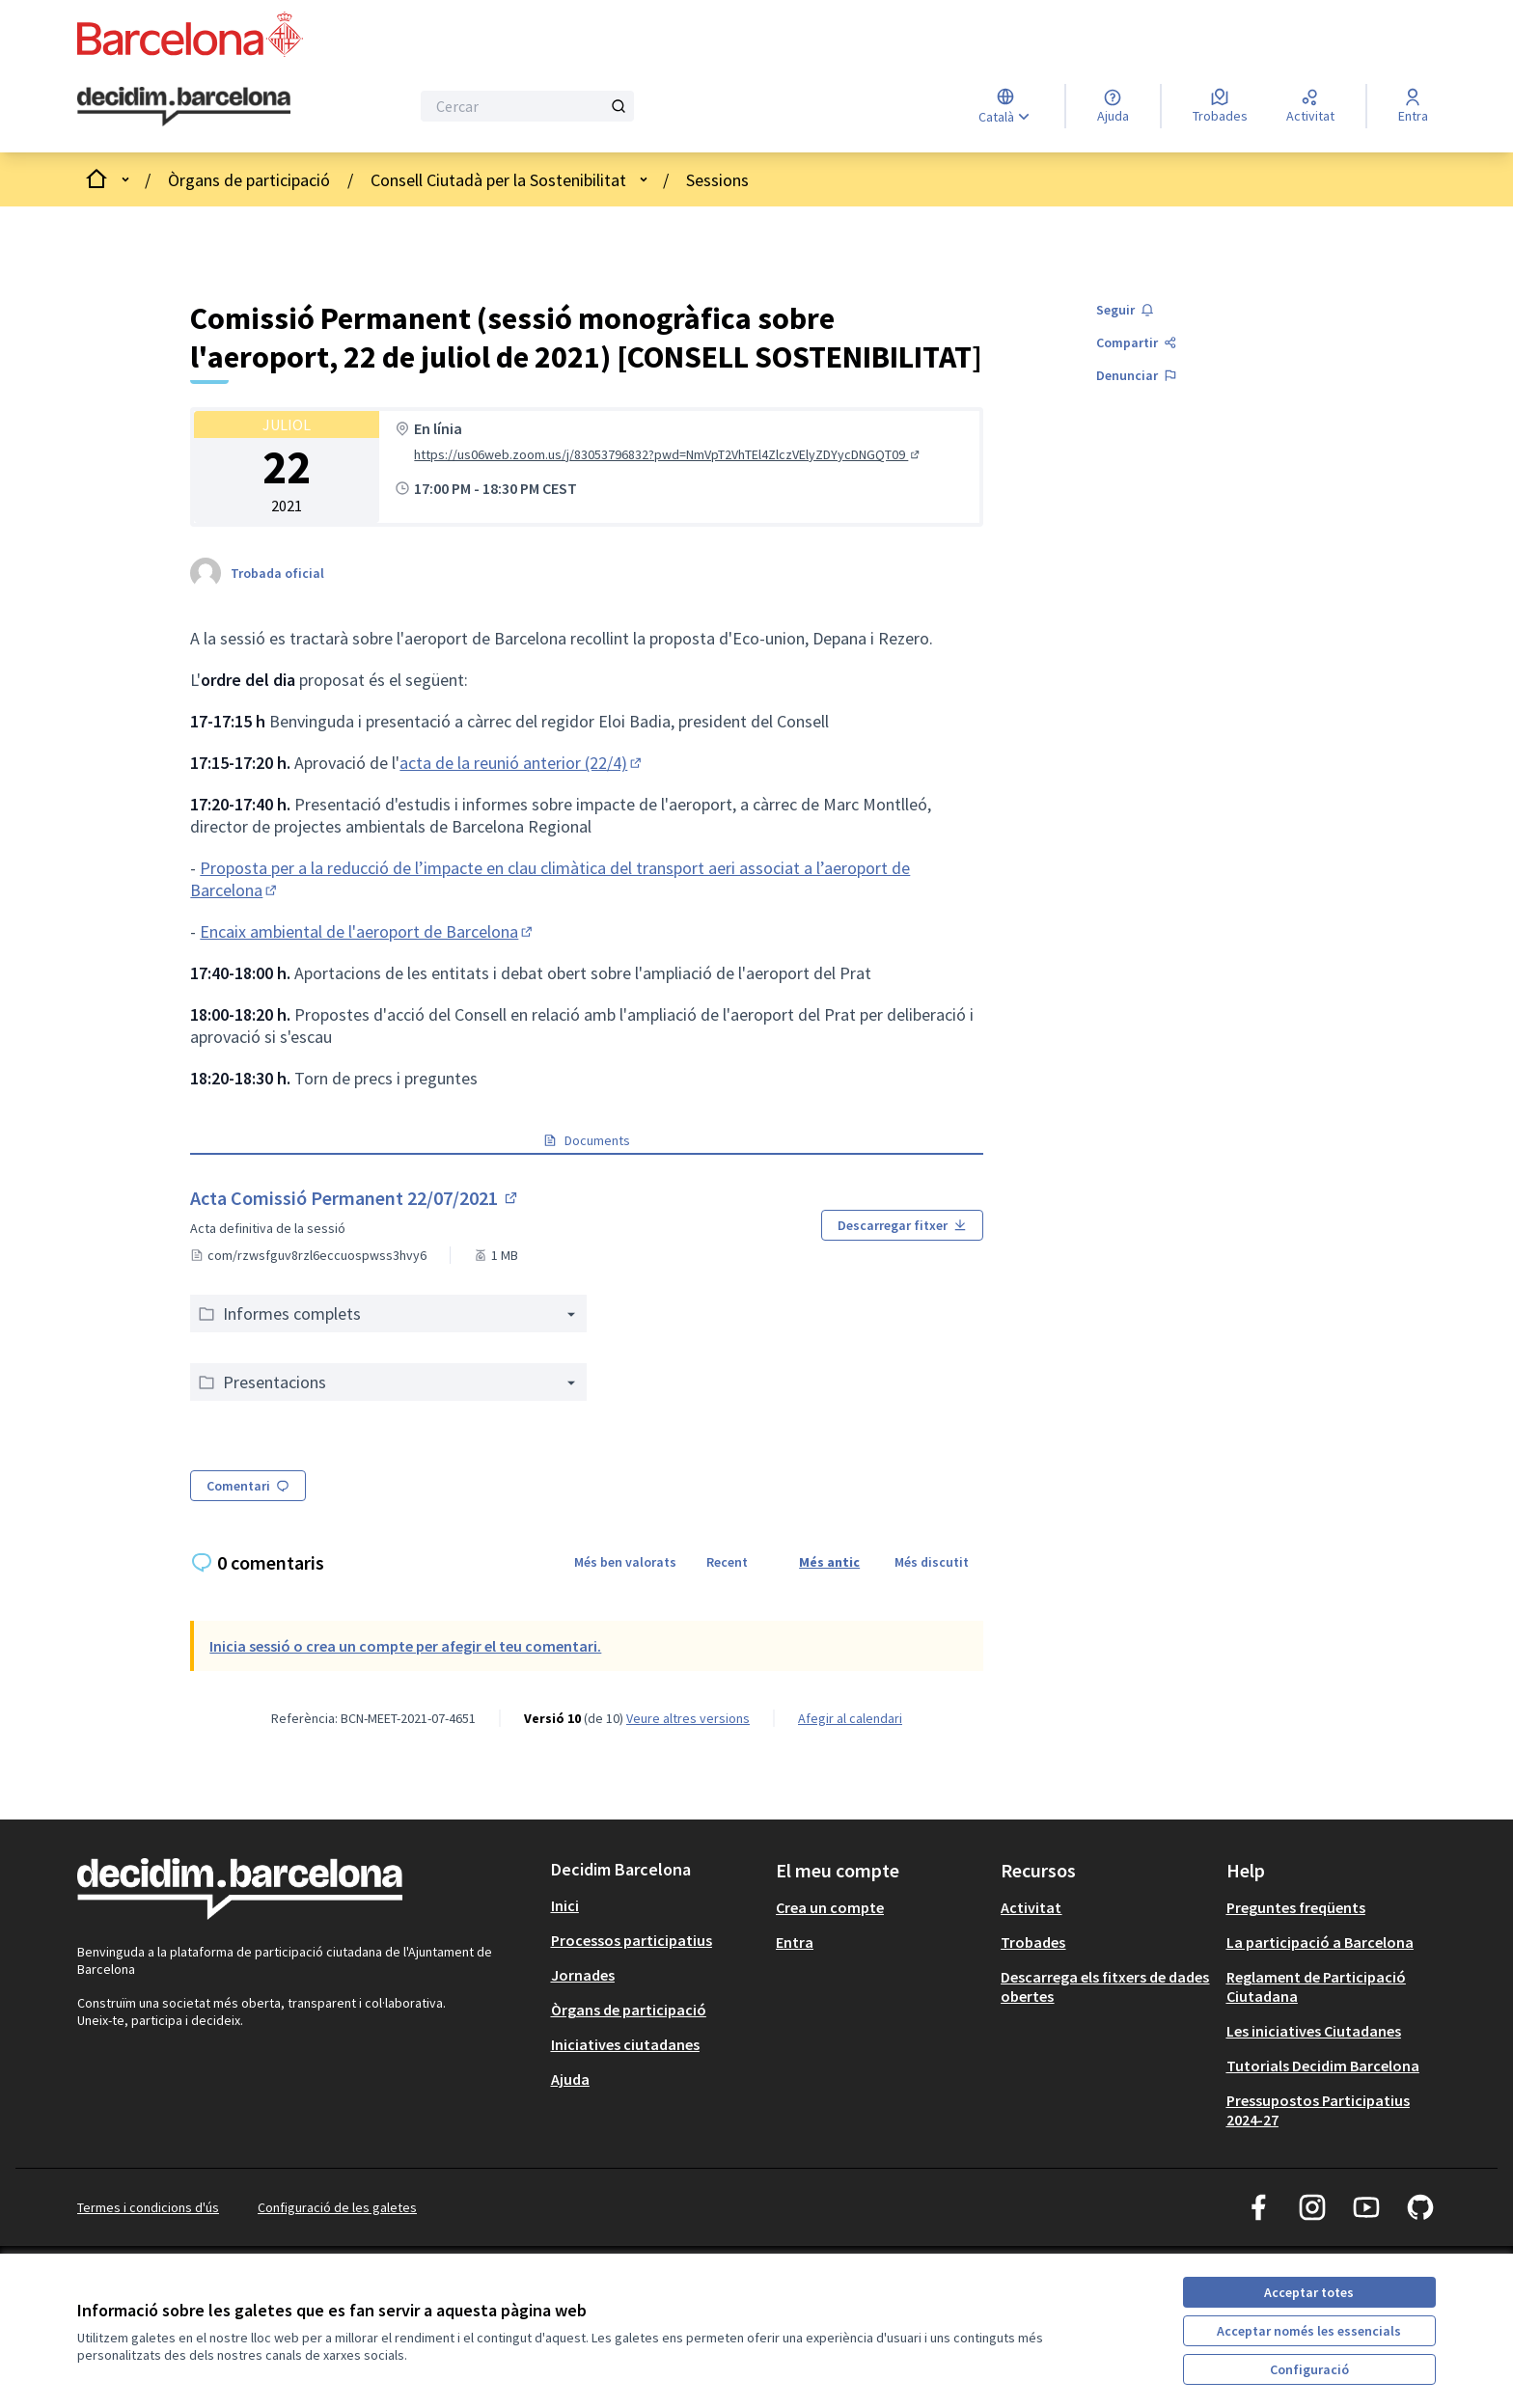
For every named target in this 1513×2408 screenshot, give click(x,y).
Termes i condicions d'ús (148, 2207)
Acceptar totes (1309, 2292)
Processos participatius (631, 1940)
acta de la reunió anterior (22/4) (522, 763)
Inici (565, 1905)
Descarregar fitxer (902, 1225)
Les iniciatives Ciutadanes (1313, 2030)
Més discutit (931, 1562)
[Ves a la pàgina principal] (183, 107)
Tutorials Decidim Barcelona (1322, 2065)
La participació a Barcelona (1320, 1942)
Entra (794, 1942)
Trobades (1033, 1942)
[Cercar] (527, 106)
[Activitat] (1310, 106)
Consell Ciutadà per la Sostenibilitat (498, 180)
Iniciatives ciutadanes (625, 2044)
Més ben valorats (625, 1562)
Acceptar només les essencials (1309, 2331)
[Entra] (1413, 106)
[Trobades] (1220, 106)
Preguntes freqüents (1295, 1907)
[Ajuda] (1113, 106)
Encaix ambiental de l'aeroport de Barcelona (368, 931)
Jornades (583, 1974)
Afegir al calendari (850, 1718)
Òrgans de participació (249, 180)
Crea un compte (830, 1907)
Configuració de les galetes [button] (337, 2207)
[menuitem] (655, 1905)
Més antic (829, 1562)
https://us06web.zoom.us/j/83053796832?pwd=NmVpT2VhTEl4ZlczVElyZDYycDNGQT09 (668, 454)
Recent (727, 1562)
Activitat (1031, 1907)
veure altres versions (688, 1718)
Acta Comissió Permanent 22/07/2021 (355, 1198)
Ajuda (570, 2079)
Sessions (717, 180)
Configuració (1309, 2369)
